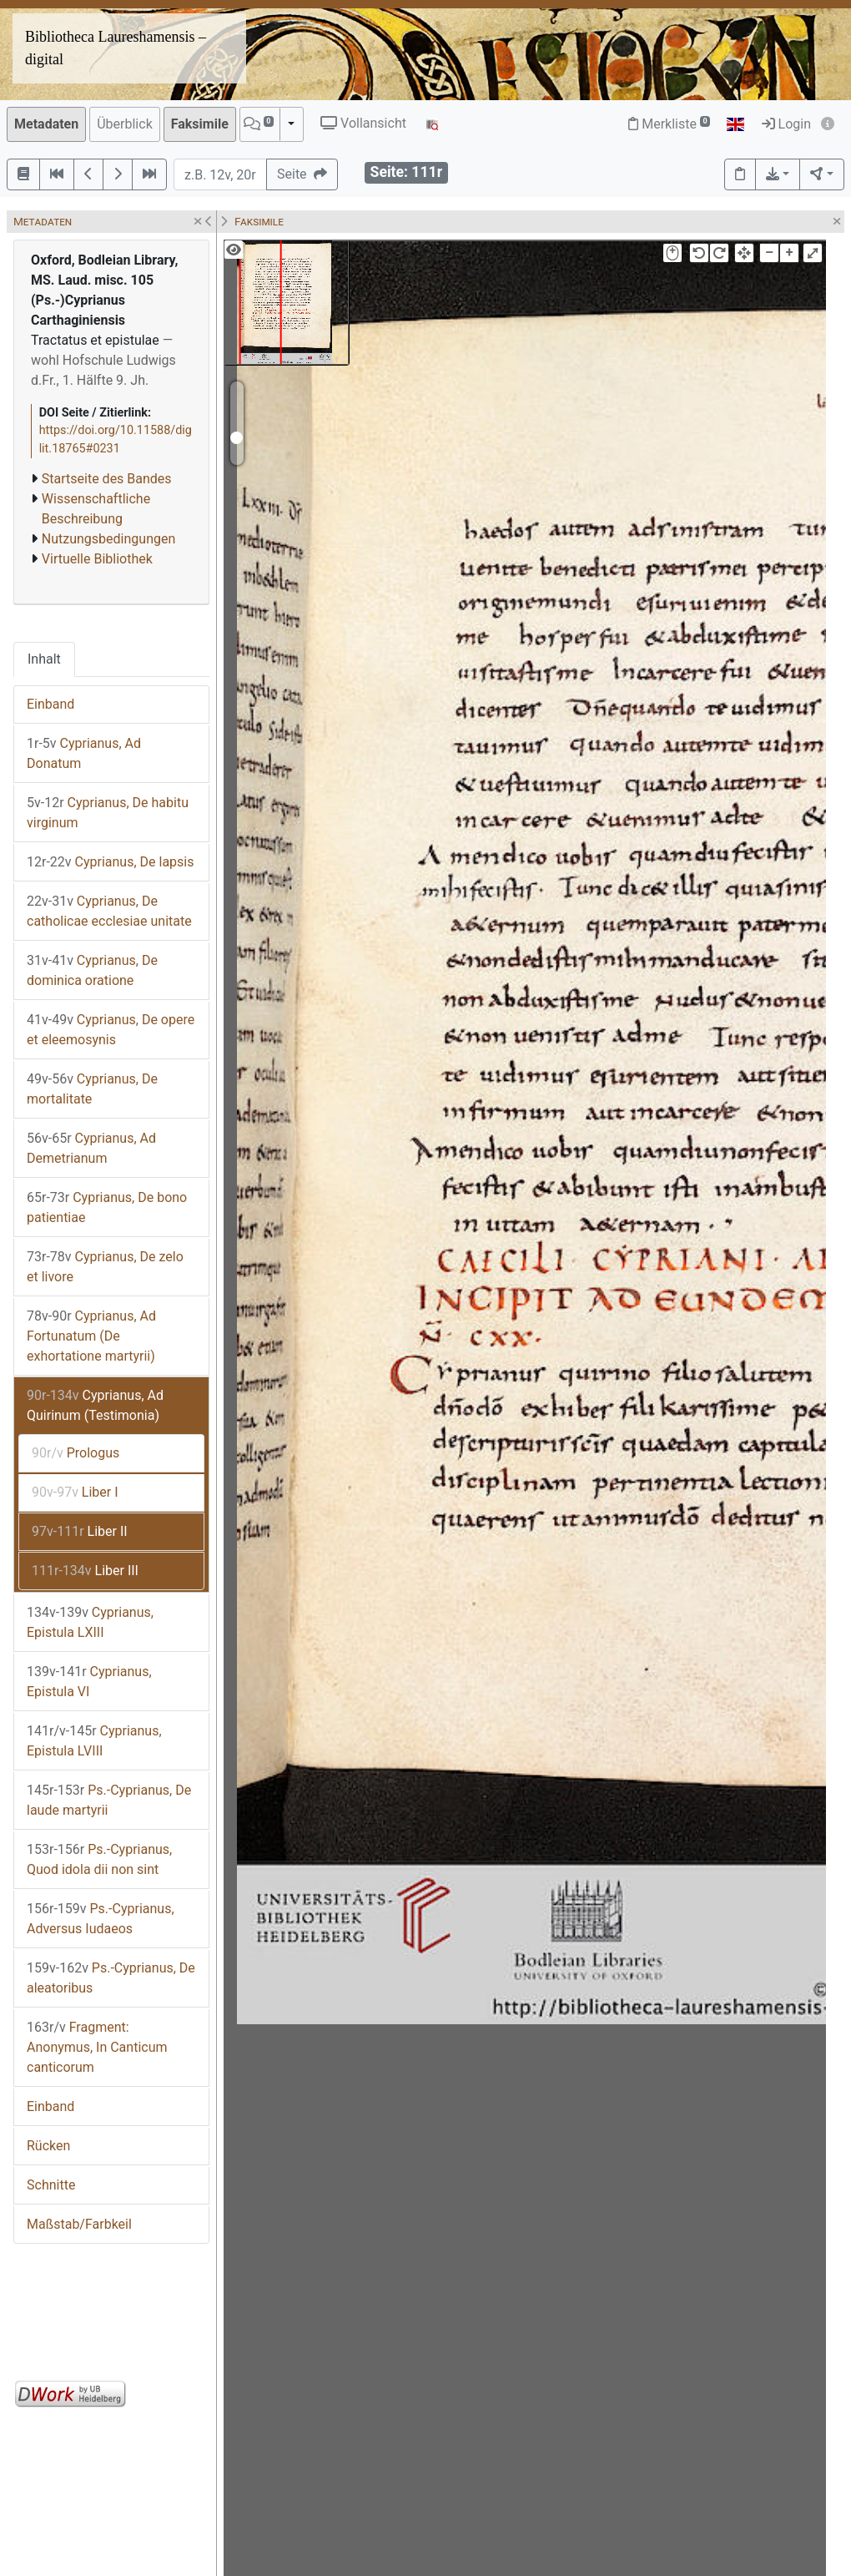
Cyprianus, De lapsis (110, 862)
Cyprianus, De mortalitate (92, 1089)
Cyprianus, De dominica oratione (92, 970)
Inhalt (44, 659)
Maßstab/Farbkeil (79, 2224)
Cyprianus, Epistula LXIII (90, 1622)
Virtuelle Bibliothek (97, 559)
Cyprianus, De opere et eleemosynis (110, 1030)
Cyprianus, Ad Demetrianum (91, 1148)
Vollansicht (363, 123)
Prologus (75, 1453)
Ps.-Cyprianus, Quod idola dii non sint (99, 1859)
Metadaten (46, 124)
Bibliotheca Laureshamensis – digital (115, 48)
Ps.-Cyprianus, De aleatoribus (111, 1978)
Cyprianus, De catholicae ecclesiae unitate (109, 911)
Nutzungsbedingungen (108, 539)
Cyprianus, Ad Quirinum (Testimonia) (95, 1405)
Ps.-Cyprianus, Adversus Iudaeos (100, 1919)
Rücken (48, 2146)
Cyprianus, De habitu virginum (108, 813)
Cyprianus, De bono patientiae (107, 1207)
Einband (50, 704)
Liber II (80, 1531)
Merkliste (669, 124)
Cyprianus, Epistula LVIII (94, 1741)
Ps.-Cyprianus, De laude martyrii (109, 1800)
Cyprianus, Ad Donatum (84, 753)
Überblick (125, 124)
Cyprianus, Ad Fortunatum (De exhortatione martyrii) (91, 1336)
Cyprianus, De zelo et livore (105, 1267)
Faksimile (200, 124)
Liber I (75, 1492)
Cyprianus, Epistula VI (89, 1682)
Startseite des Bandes (107, 479)
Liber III (85, 1570)
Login (786, 124)
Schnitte (51, 2185)
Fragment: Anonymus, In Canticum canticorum (97, 2047)
